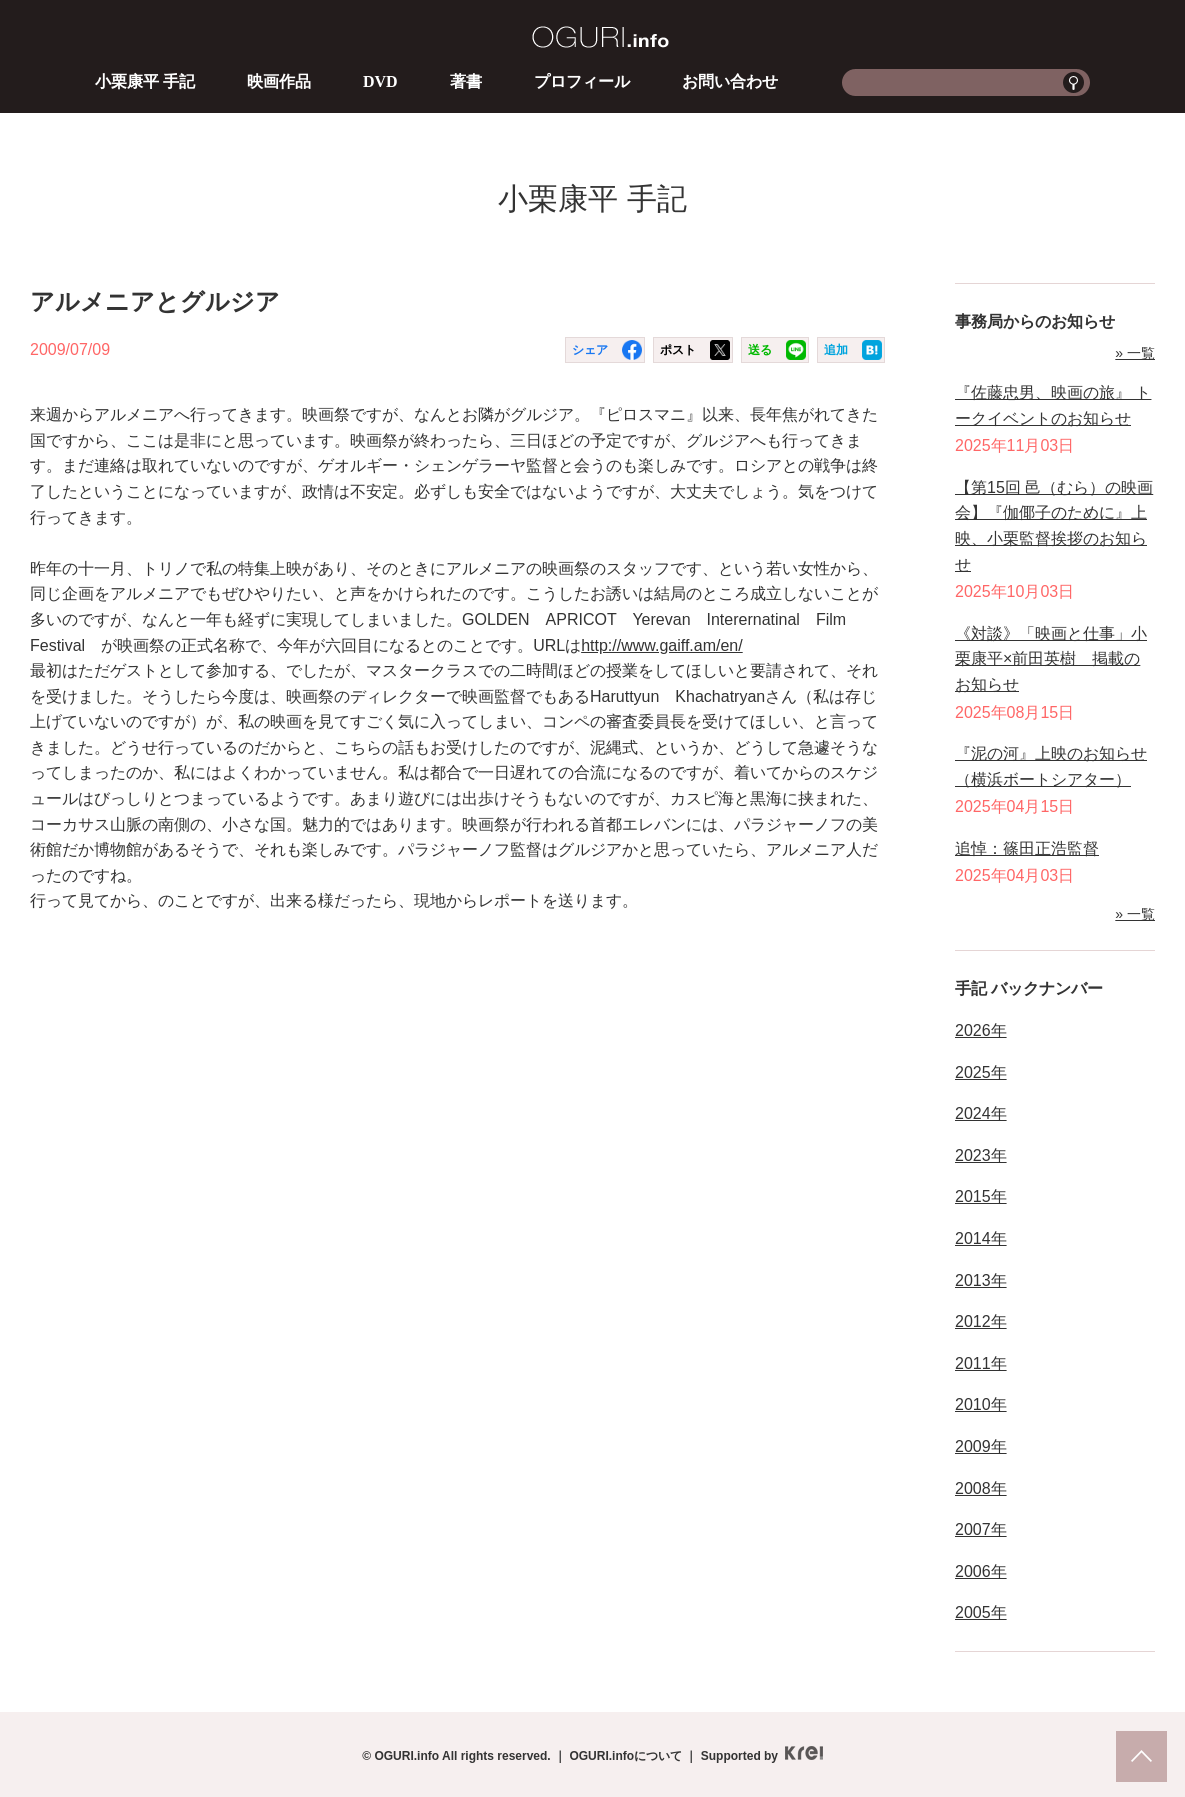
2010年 (981, 1404)
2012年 (981, 1321)
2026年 (981, 1030)
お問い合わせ (730, 81)
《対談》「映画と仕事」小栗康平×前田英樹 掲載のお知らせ (1051, 659)
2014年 (981, 1238)
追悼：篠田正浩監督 (1027, 848)
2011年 (981, 1363)
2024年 (981, 1113)
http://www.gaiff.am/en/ (662, 645)
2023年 (981, 1155)
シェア (590, 350)
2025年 (981, 1072)
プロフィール (582, 81)
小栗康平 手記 (145, 81)
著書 (466, 81)
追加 (836, 350)
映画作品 (279, 81)
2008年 (981, 1488)
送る (760, 350)
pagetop (1141, 1756)
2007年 (981, 1529)
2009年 (981, 1446)
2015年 (981, 1196)
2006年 (981, 1571)
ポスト (678, 350)
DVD (380, 81)
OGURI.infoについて (625, 1756)
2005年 (981, 1612)
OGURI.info (600, 37)
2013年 (981, 1280)
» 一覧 (1135, 353)
